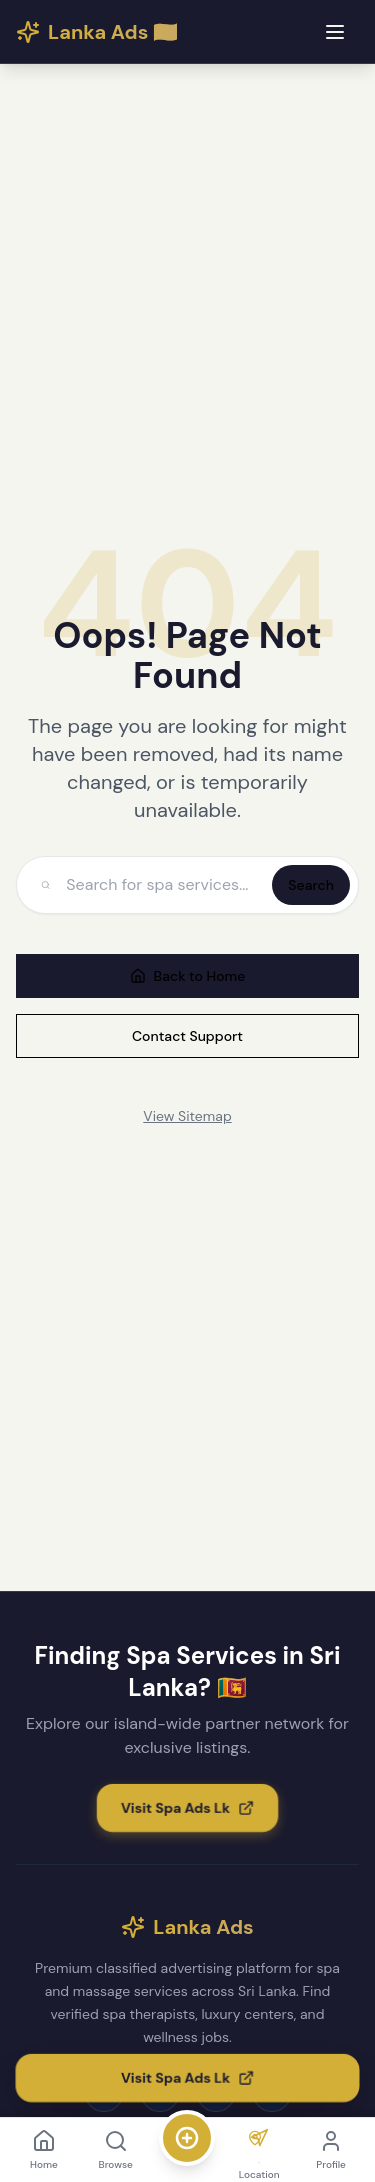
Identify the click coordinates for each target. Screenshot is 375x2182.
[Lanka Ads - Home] (97, 32)
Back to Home (188, 976)
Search (311, 885)
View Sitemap (187, 1116)
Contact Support (187, 1036)
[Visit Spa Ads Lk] (187, 1808)
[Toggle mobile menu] (335, 32)
